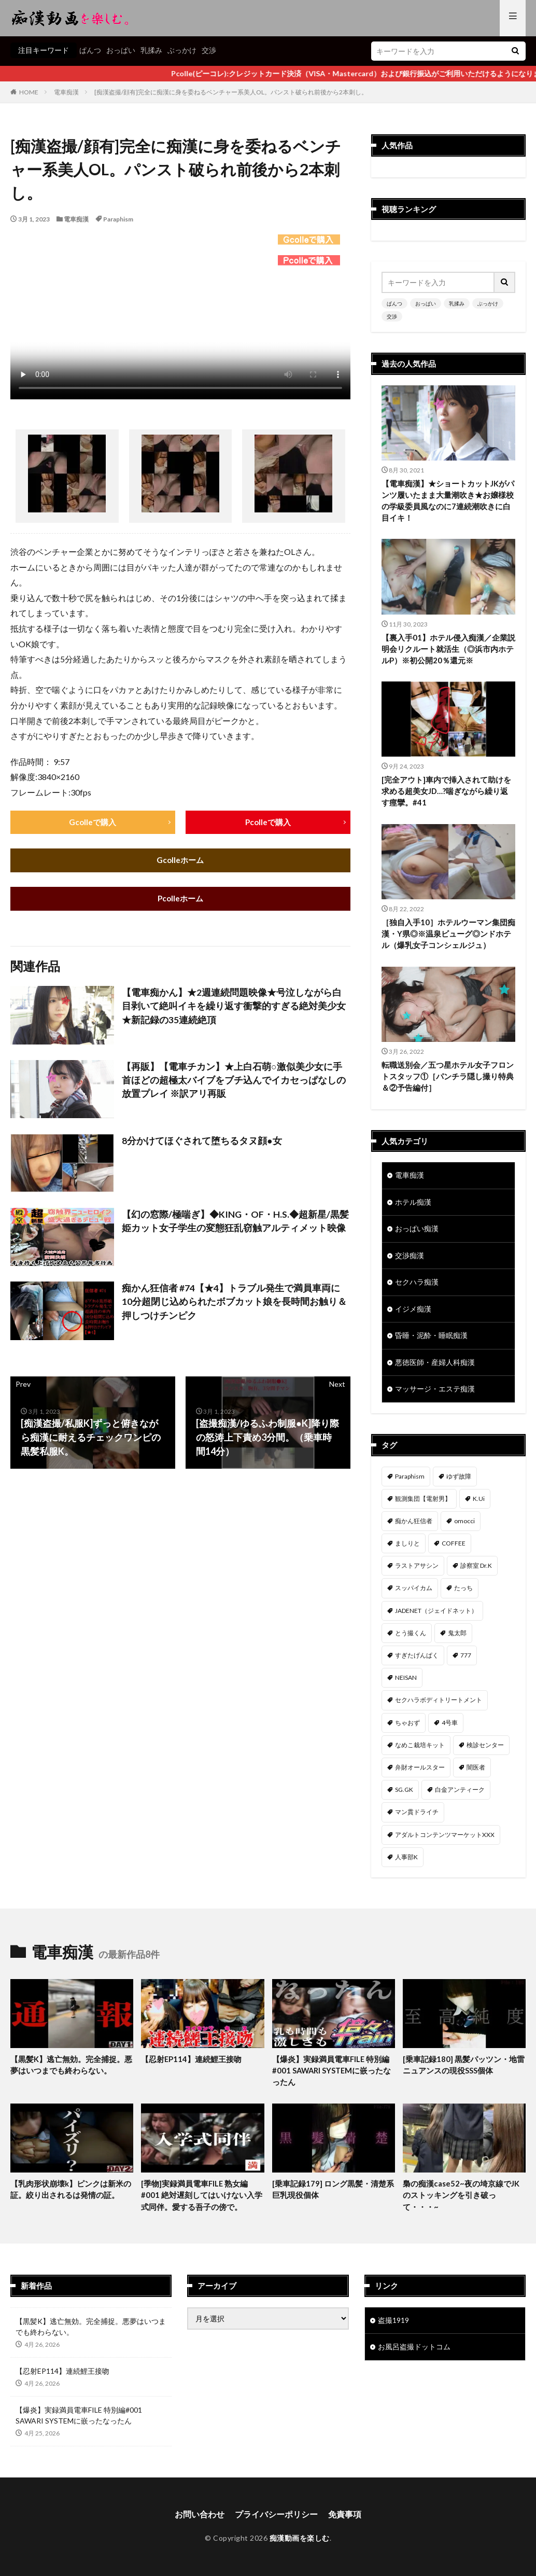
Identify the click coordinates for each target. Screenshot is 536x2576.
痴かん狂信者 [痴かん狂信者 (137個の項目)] (413, 1525)
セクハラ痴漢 (417, 1286)
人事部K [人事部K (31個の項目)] (406, 1861)
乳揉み (151, 50)
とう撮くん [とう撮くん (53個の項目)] (410, 1637)
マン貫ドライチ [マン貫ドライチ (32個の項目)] (417, 1816)
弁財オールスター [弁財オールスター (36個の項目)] (420, 1772)
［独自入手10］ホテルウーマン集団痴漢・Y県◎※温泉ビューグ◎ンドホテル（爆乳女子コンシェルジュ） (448, 935)
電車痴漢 (66, 92)
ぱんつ (90, 50)
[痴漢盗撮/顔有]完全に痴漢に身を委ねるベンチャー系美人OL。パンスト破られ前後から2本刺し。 (231, 92)
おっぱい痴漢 (417, 1232)
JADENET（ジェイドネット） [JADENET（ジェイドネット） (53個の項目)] (436, 1615)
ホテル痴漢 (413, 1205)
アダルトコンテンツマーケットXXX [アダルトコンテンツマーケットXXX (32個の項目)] (445, 1839)
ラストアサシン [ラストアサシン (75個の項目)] (417, 1570)
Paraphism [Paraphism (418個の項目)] (410, 1481)
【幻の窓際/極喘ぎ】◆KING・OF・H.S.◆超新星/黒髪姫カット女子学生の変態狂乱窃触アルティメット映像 (235, 1222)
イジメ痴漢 (413, 1312)
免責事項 (344, 2520)
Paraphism (118, 219)
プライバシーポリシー (276, 2520)
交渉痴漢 (409, 1259)
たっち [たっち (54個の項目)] (463, 1593)
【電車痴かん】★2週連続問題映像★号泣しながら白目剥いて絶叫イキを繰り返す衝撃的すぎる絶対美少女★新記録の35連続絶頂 (234, 1007)
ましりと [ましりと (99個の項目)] (407, 1548)
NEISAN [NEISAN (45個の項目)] (406, 1682)
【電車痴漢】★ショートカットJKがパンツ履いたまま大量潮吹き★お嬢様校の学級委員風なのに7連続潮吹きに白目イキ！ (448, 501)
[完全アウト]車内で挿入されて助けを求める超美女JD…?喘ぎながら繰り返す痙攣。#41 (446, 792)
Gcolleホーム (180, 861)
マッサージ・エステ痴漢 (435, 1393)
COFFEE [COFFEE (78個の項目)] (454, 1548)
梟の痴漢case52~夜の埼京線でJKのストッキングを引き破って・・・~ (461, 2200)
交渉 (209, 50)
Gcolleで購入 (92, 822)
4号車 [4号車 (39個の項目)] (450, 1727)
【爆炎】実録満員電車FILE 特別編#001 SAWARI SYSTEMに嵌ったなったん (332, 2075)
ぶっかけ (181, 50)
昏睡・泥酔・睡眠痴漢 (431, 1339)
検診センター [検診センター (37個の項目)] (485, 1749)
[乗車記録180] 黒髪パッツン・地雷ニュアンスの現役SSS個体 (464, 2069)
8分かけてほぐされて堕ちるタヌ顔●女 (202, 1141)
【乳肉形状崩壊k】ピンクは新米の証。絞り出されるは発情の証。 (70, 2194)
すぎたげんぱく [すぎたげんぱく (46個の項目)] (417, 1660)
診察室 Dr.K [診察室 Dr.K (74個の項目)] (476, 1570)
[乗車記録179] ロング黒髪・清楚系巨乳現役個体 (333, 2194)
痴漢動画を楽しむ (300, 2543)
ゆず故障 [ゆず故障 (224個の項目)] (458, 1481)
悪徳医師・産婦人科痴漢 (435, 1366)
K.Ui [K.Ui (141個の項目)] (479, 1503)
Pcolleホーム (180, 899)
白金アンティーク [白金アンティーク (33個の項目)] (460, 1794)
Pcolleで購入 (268, 822)
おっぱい (120, 50)
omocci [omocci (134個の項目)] (464, 1525)
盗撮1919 (393, 2325)
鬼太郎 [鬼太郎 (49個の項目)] (457, 1637)
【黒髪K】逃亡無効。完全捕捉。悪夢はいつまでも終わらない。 (71, 2069)
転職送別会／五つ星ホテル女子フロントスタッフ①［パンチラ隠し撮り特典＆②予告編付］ (448, 1078)
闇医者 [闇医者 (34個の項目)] (476, 1772)
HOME (28, 92)
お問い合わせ (199, 2520)
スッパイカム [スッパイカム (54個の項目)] (413, 1593)
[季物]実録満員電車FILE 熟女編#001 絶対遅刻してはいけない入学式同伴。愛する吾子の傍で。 (201, 2200)
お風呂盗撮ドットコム (414, 2352)
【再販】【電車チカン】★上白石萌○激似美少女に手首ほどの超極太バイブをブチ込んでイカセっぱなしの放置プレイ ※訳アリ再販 (234, 1082)
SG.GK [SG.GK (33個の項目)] (404, 1794)
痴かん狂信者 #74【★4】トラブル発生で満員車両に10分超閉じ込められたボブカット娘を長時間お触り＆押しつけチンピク (234, 1303)
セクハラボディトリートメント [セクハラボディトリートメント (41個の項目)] (438, 1704)
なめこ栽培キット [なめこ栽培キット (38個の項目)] (420, 1749)
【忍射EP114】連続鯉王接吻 (191, 2063)
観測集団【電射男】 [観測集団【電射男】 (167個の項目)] (423, 1503)
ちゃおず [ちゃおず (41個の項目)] (407, 1727)
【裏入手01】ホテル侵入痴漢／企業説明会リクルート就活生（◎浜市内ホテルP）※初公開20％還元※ (448, 649)
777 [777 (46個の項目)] (465, 1660)
